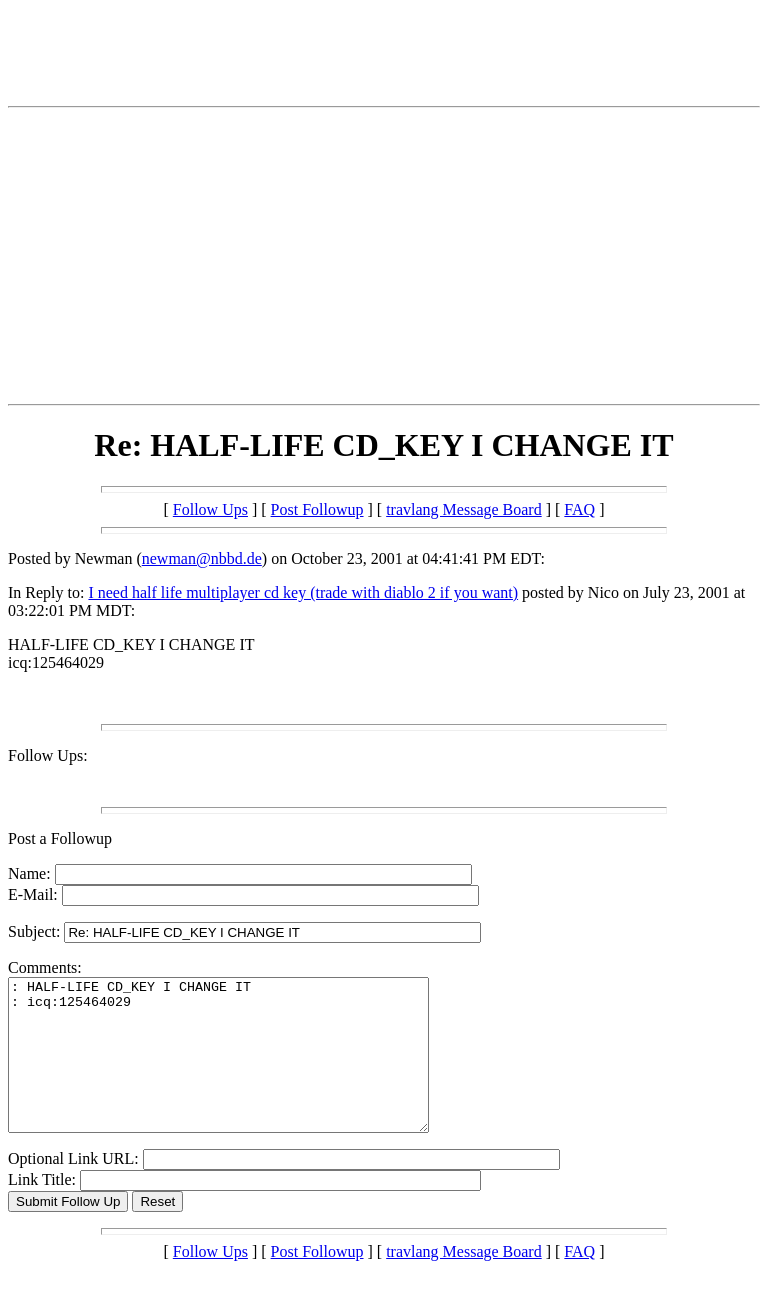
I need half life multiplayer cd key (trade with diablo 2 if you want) (303, 592)
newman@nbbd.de (202, 558)
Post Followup (317, 509)
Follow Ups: (48, 755)
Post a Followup (60, 838)
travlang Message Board (464, 509)
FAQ (579, 509)
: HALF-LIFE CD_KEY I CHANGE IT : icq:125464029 (243, 1070)
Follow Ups (210, 509)
